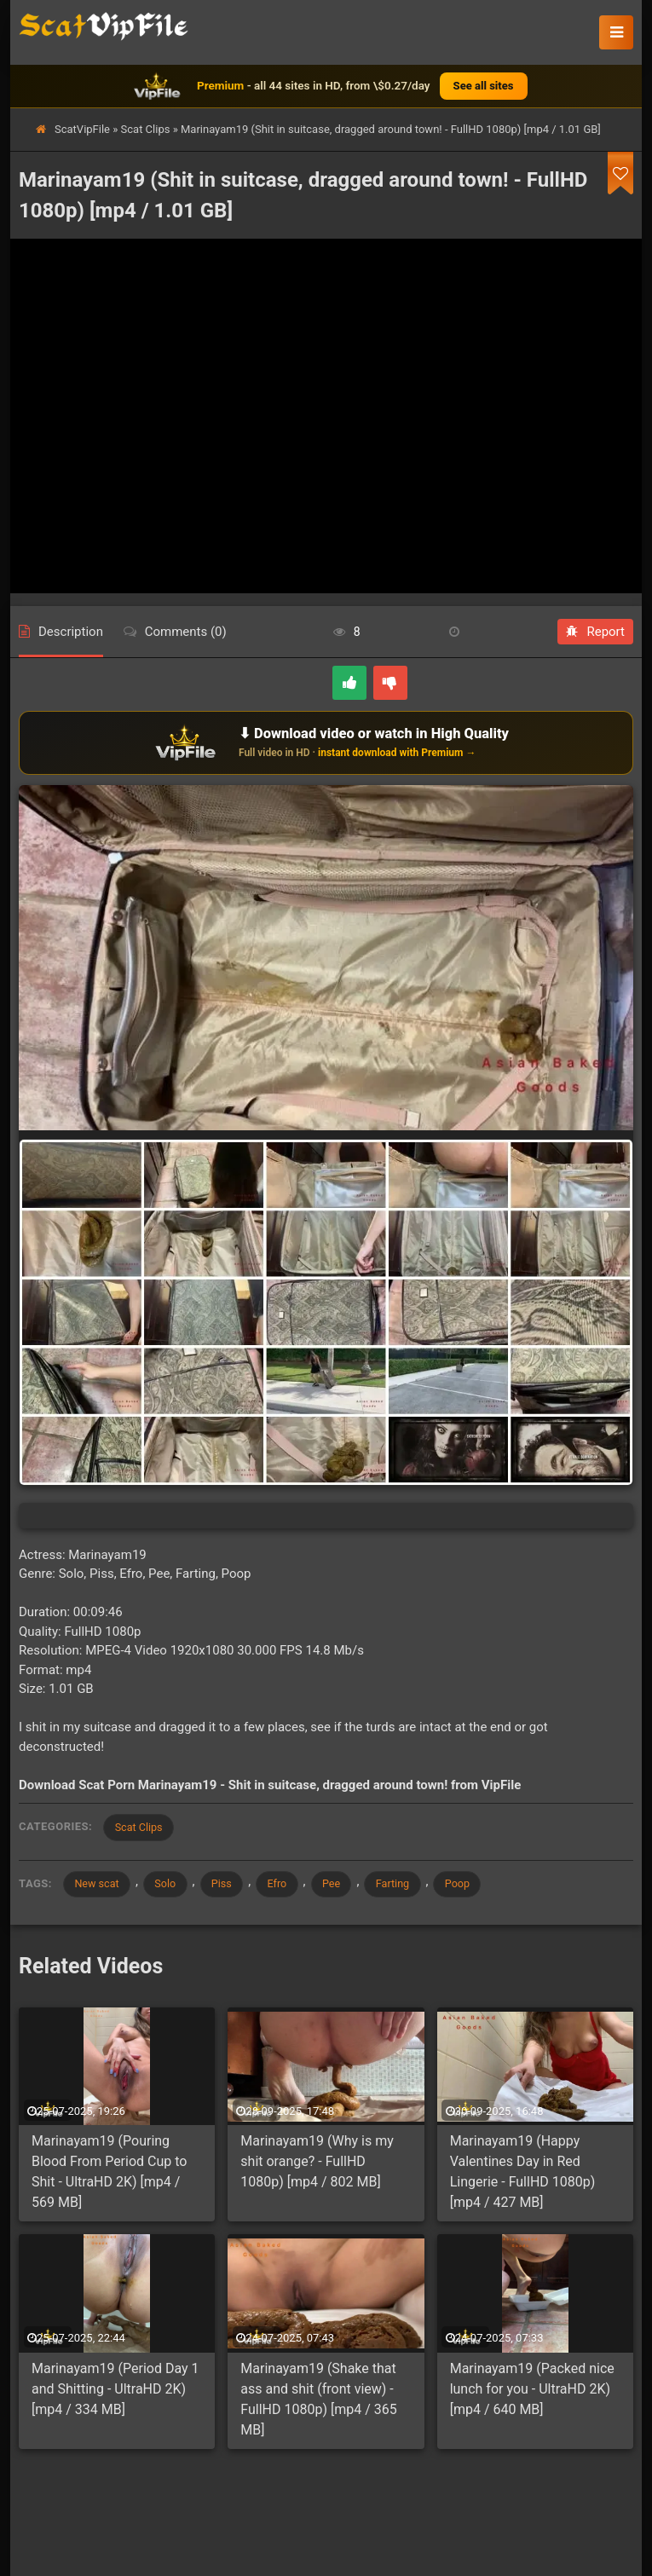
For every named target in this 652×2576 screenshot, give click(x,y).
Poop (480, 1885)
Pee (347, 1885)
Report (595, 631)
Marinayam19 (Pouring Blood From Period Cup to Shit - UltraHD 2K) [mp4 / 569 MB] (109, 2174)
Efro (290, 1885)
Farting (412, 1885)
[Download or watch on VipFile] (326, 742)
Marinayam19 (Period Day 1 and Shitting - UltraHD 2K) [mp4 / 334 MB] (115, 2391)
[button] (616, 32)
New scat (99, 1885)
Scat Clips (145, 129)
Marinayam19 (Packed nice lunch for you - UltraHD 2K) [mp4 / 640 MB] (532, 2391)
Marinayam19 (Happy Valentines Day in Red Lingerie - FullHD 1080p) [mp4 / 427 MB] (523, 2174)
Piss (231, 1885)
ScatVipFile (82, 129)
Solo (171, 1885)
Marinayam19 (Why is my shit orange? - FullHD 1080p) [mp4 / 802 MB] (316, 2163)
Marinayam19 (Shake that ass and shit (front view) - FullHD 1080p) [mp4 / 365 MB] (318, 2401)
